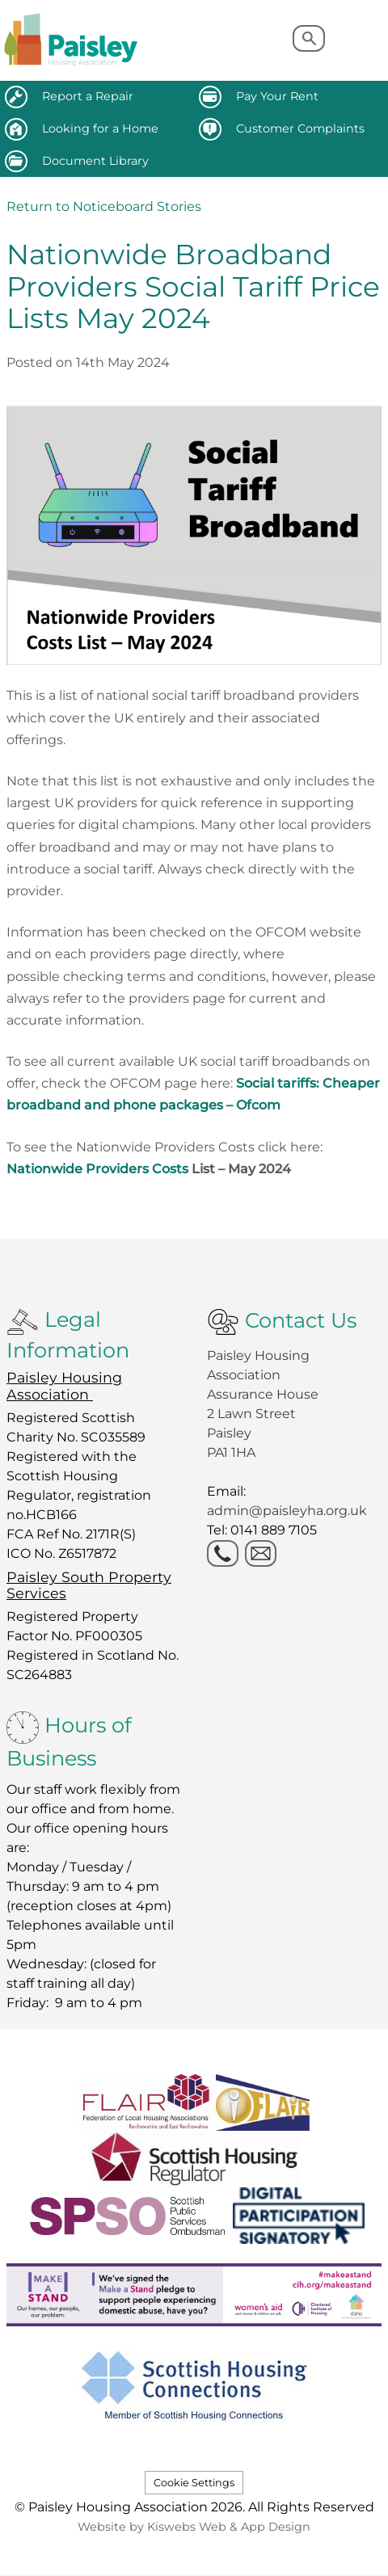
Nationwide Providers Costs (148, 1168)
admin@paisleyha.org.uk (288, 1510)
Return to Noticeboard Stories (103, 206)
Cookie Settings (194, 2483)
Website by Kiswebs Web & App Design (194, 2526)
